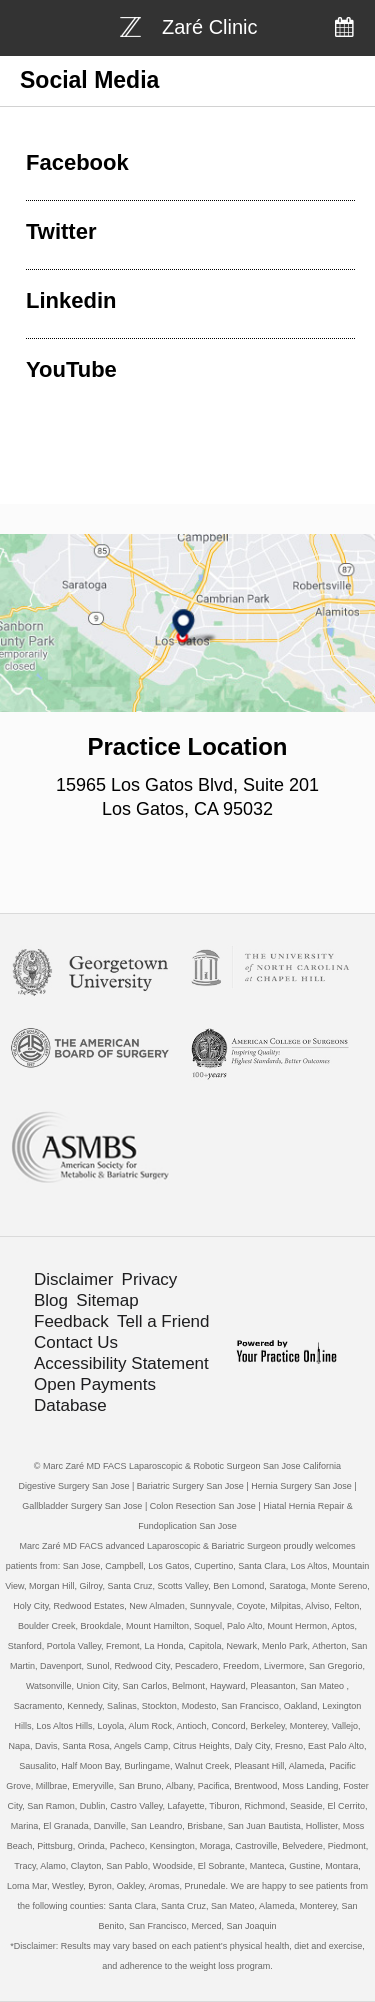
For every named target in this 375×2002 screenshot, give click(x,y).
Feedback (71, 1321)
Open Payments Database (95, 1395)
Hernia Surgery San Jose (301, 1486)
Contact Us (76, 1342)
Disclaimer (73, 1279)
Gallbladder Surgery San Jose (82, 1506)
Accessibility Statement (121, 1363)
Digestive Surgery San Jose (73, 1486)
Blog (51, 1300)
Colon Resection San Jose (203, 1506)
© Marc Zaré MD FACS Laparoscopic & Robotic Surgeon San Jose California (187, 1466)
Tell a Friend (163, 1321)
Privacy (150, 1279)
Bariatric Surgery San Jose (190, 1486)
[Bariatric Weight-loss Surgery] (188, 25)
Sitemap (107, 1300)
